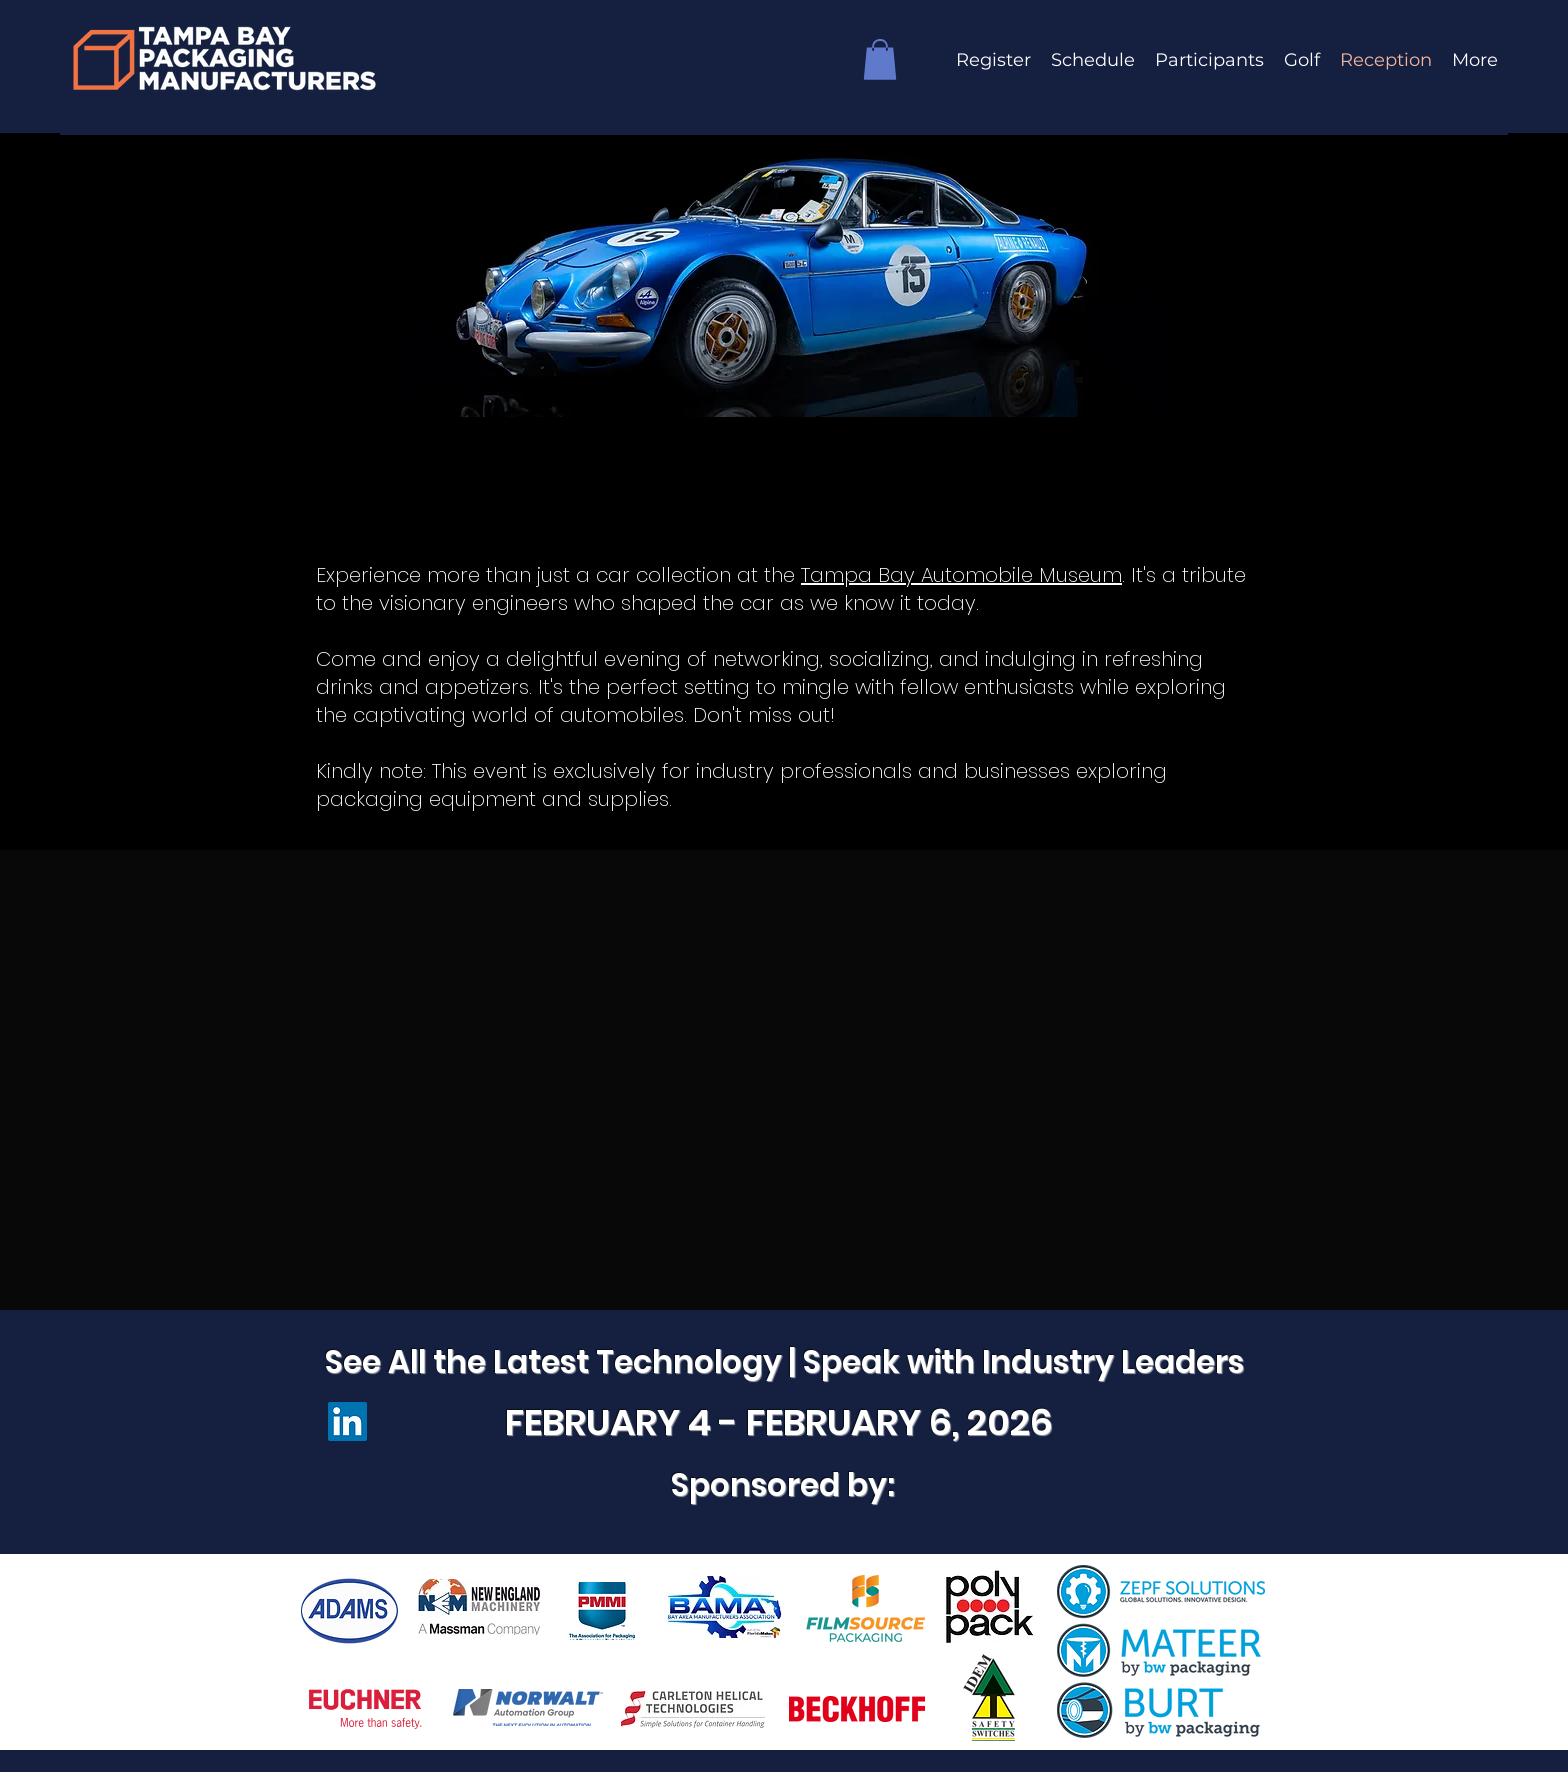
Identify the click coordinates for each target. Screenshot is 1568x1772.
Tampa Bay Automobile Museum (961, 575)
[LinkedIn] (347, 1421)
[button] (880, 59)
